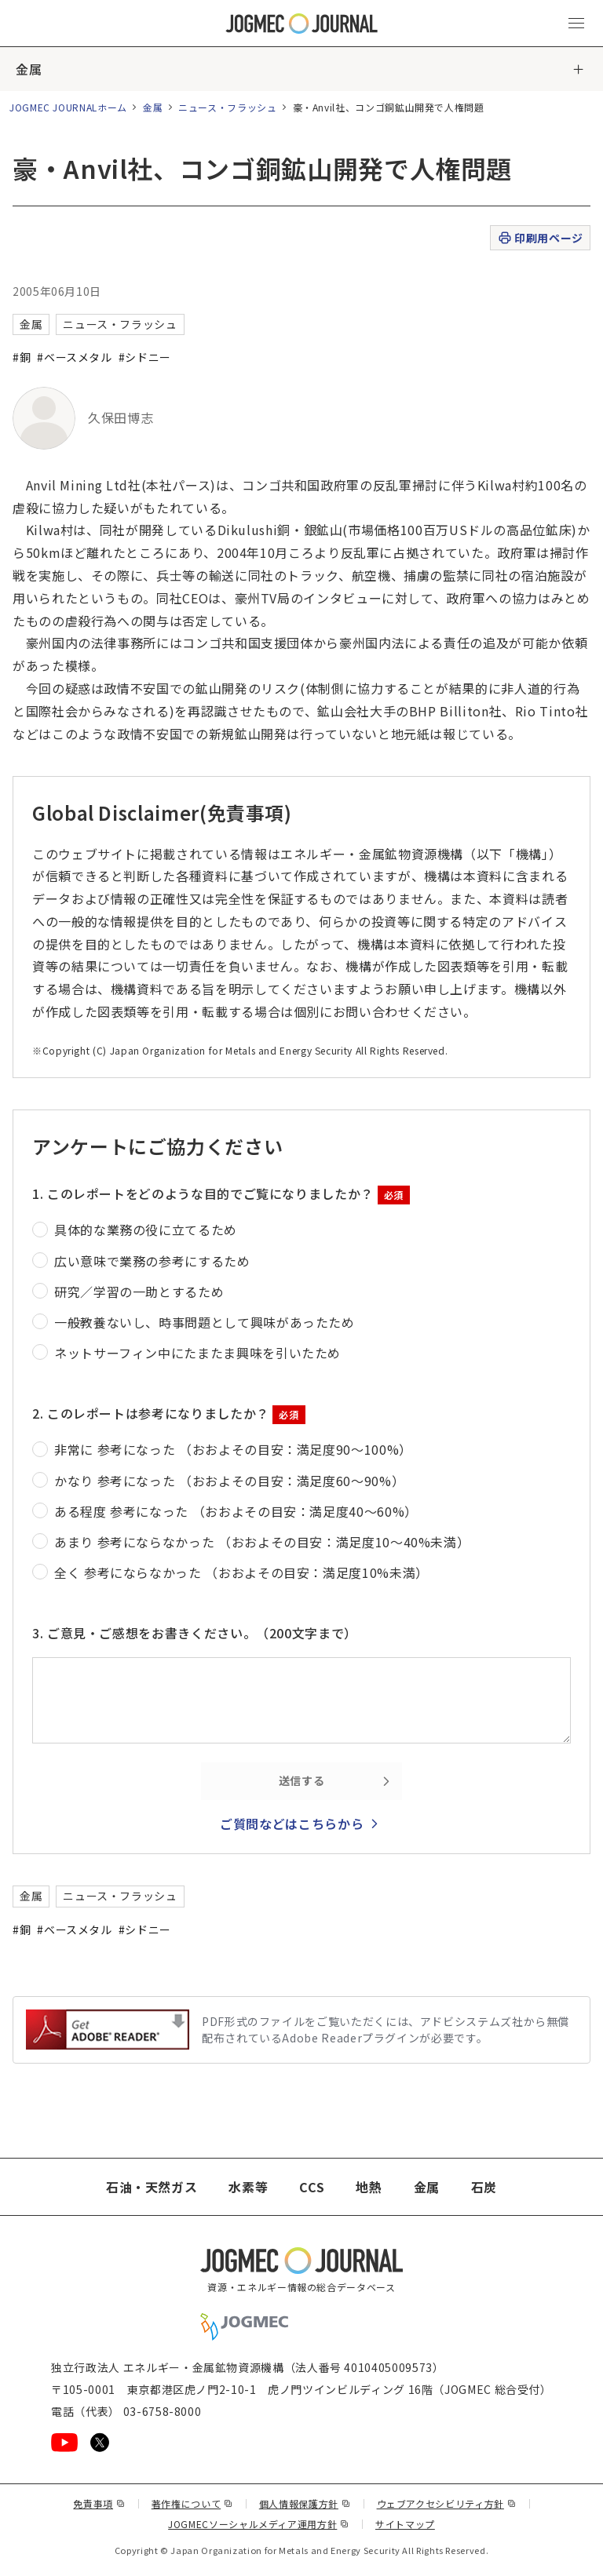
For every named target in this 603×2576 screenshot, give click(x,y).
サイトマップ (405, 2523)
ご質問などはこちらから (292, 1823)
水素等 (248, 2186)
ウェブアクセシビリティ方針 (447, 2503)
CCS (311, 2186)
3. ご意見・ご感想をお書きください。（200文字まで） (194, 1632)
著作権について (192, 2503)
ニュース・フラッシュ (227, 107)
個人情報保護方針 (305, 2503)
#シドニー (145, 357)
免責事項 (99, 2503)
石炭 (484, 2186)
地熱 (369, 2186)
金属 (29, 69)
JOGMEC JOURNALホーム (68, 107)
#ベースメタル (74, 357)
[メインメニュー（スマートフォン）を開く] (576, 23)
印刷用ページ (540, 238)
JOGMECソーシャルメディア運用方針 (258, 2523)
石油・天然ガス (151, 2186)
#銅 (22, 357)
